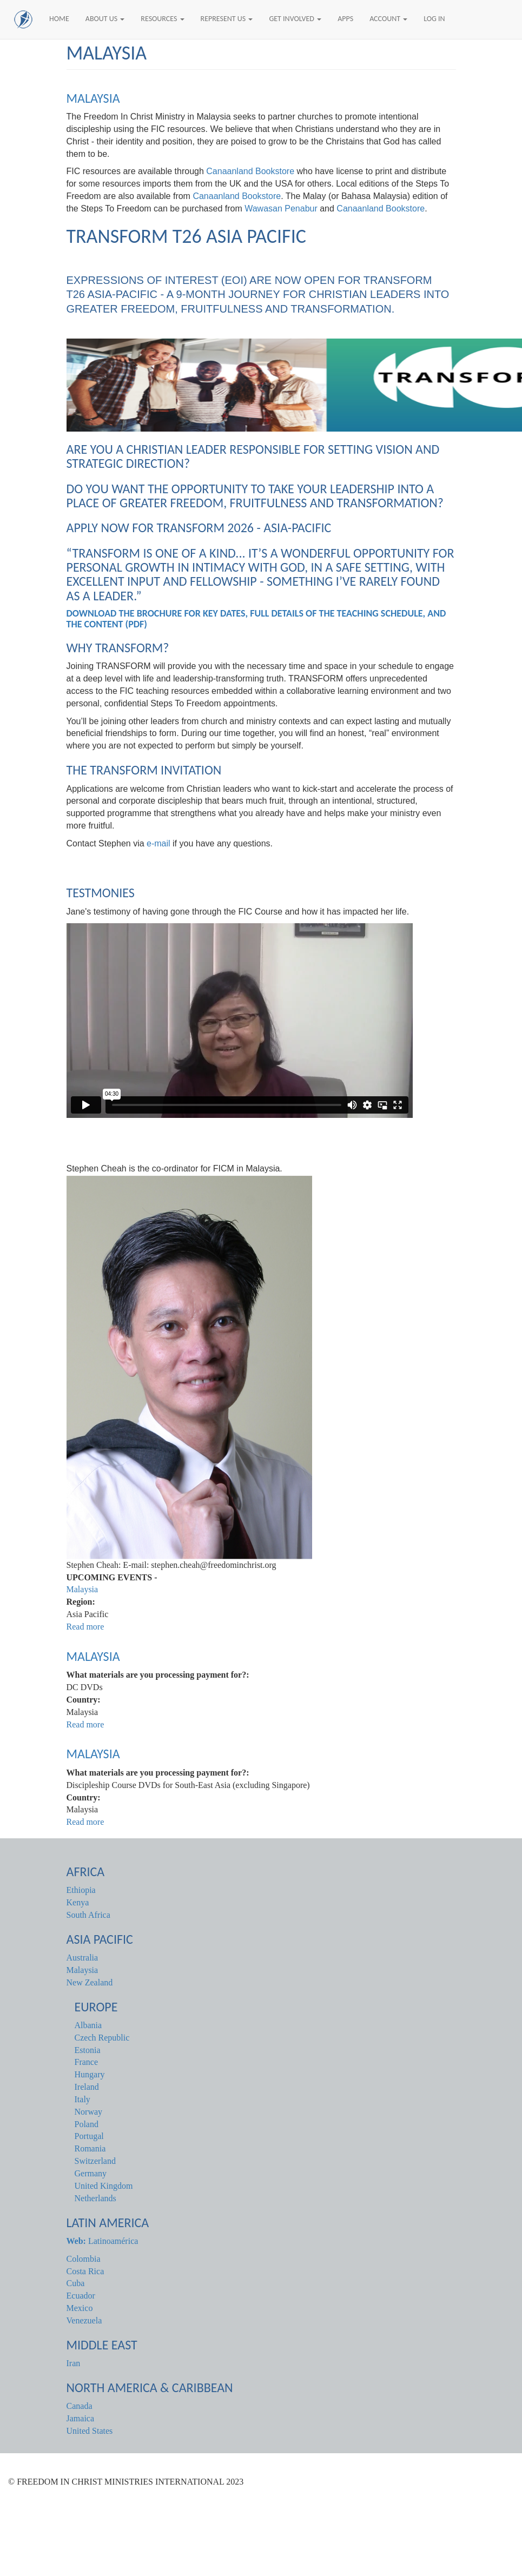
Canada (79, 2406)
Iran (74, 2363)
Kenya (78, 1902)
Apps (345, 18)
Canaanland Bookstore (250, 171)
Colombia (84, 2258)
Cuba (76, 2283)
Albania (88, 2025)
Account (388, 18)
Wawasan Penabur (281, 208)
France (86, 2062)
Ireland (87, 2086)
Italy (82, 2099)
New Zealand (90, 1982)
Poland (86, 2124)
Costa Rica (85, 2271)
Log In (434, 18)
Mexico (80, 2308)
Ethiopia (81, 1890)
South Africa (88, 1914)
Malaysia (93, 98)
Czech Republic (102, 2037)
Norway (89, 2111)
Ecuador (81, 2295)
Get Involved (295, 18)
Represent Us (227, 18)
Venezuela (84, 2320)
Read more (85, 1626)
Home (59, 18)
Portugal (89, 2136)
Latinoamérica (102, 2241)
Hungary (90, 2074)
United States (90, 2430)
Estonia (88, 2050)
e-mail (158, 843)
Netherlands (95, 2198)
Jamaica (81, 2418)
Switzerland (95, 2161)
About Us (105, 18)
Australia (82, 1957)
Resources (162, 18)
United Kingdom (104, 2185)
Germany (91, 2173)
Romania (90, 2148)
